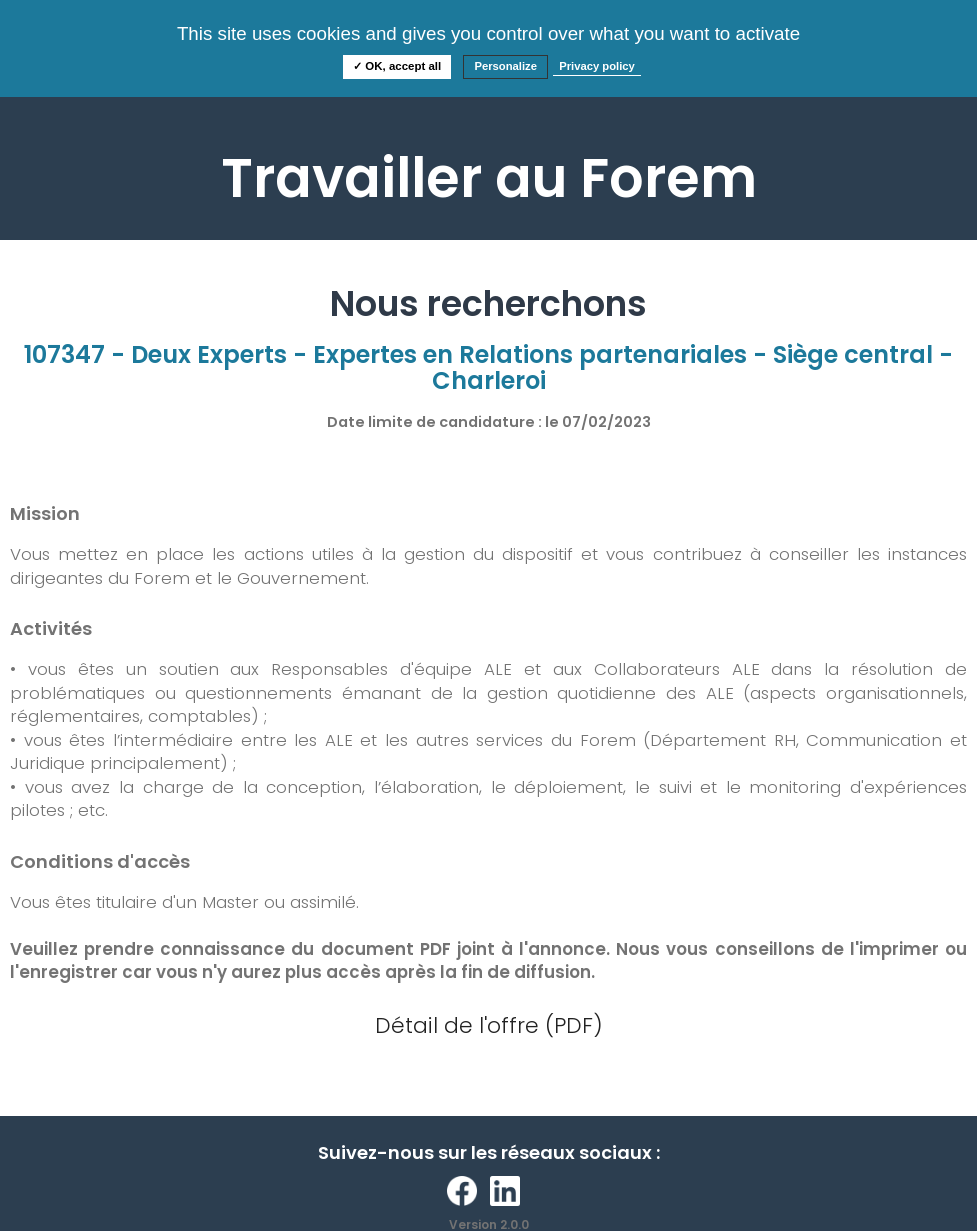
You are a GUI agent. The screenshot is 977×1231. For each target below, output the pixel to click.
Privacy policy (597, 66)
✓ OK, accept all (397, 66)
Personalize (505, 66)
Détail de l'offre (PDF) (489, 1025)
